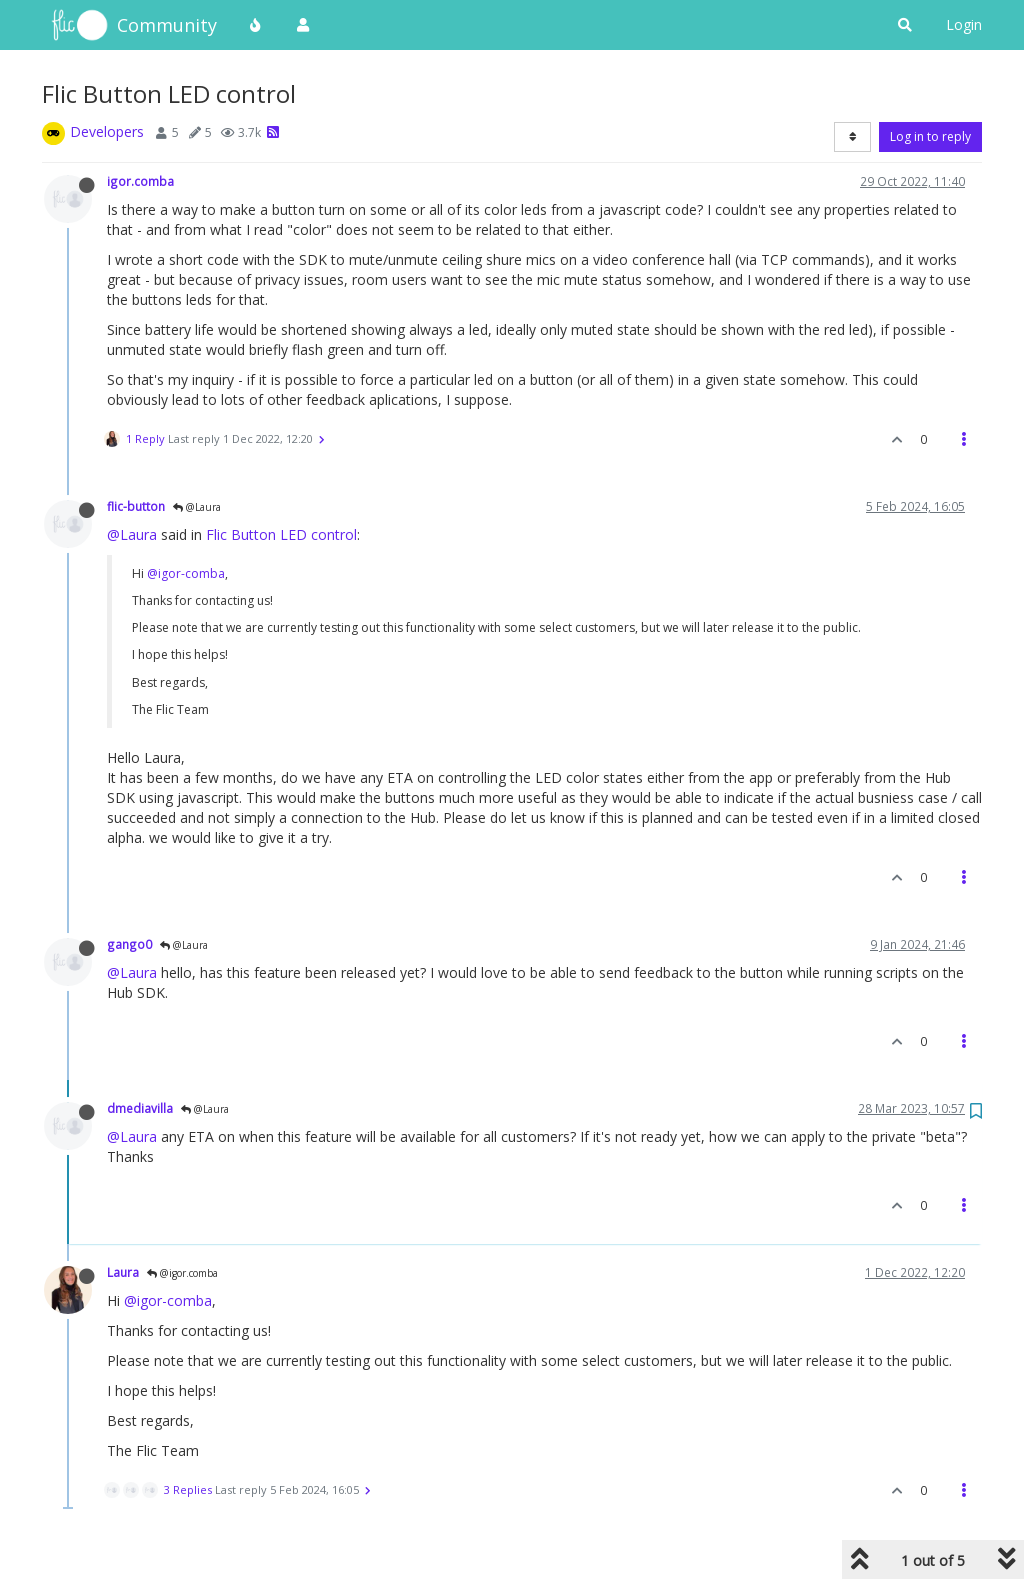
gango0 (129, 944)
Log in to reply (930, 136)
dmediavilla (140, 1108)
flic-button (136, 506)
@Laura (197, 507)
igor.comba (140, 181)
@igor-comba (186, 573)
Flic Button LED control (281, 534)
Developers (107, 131)
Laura (123, 1272)
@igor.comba (182, 1273)
